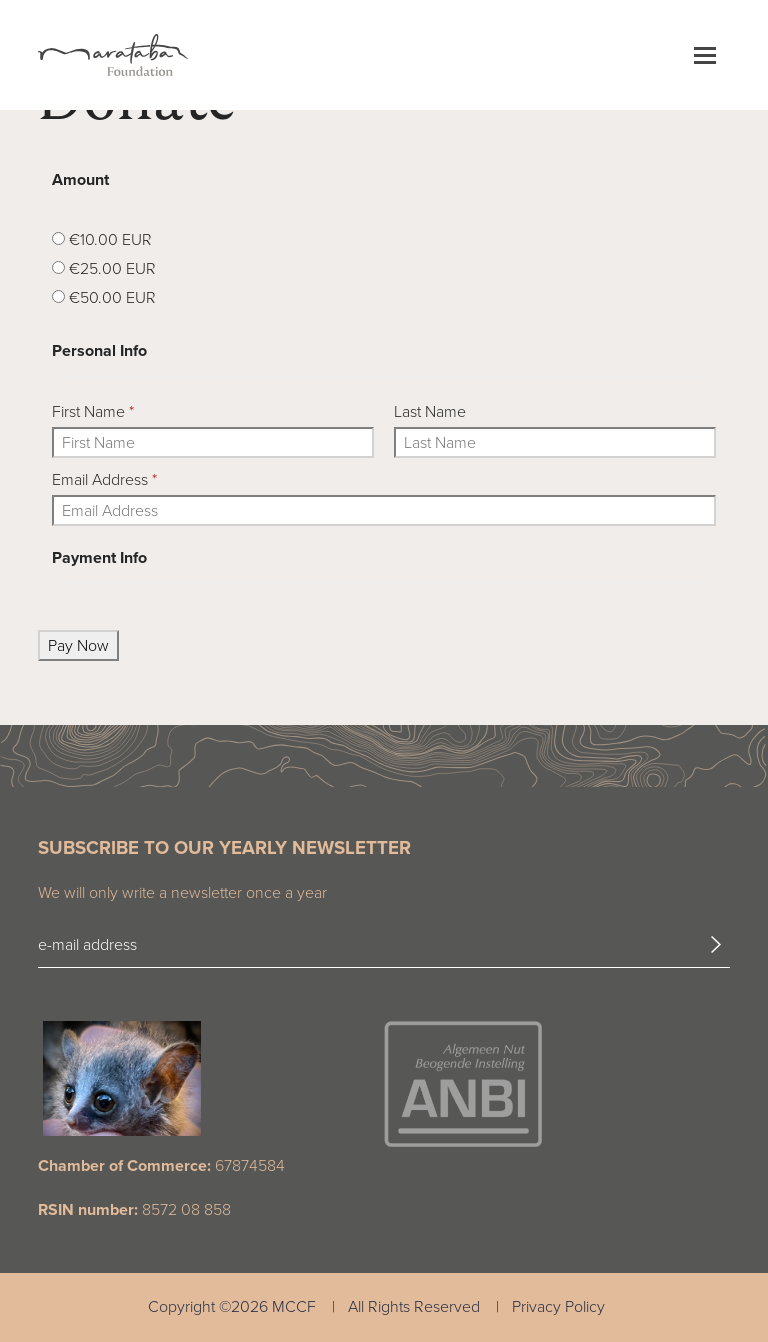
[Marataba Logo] (113, 55)
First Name (93, 411)
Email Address (104, 479)
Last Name (430, 411)
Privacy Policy (558, 1306)
